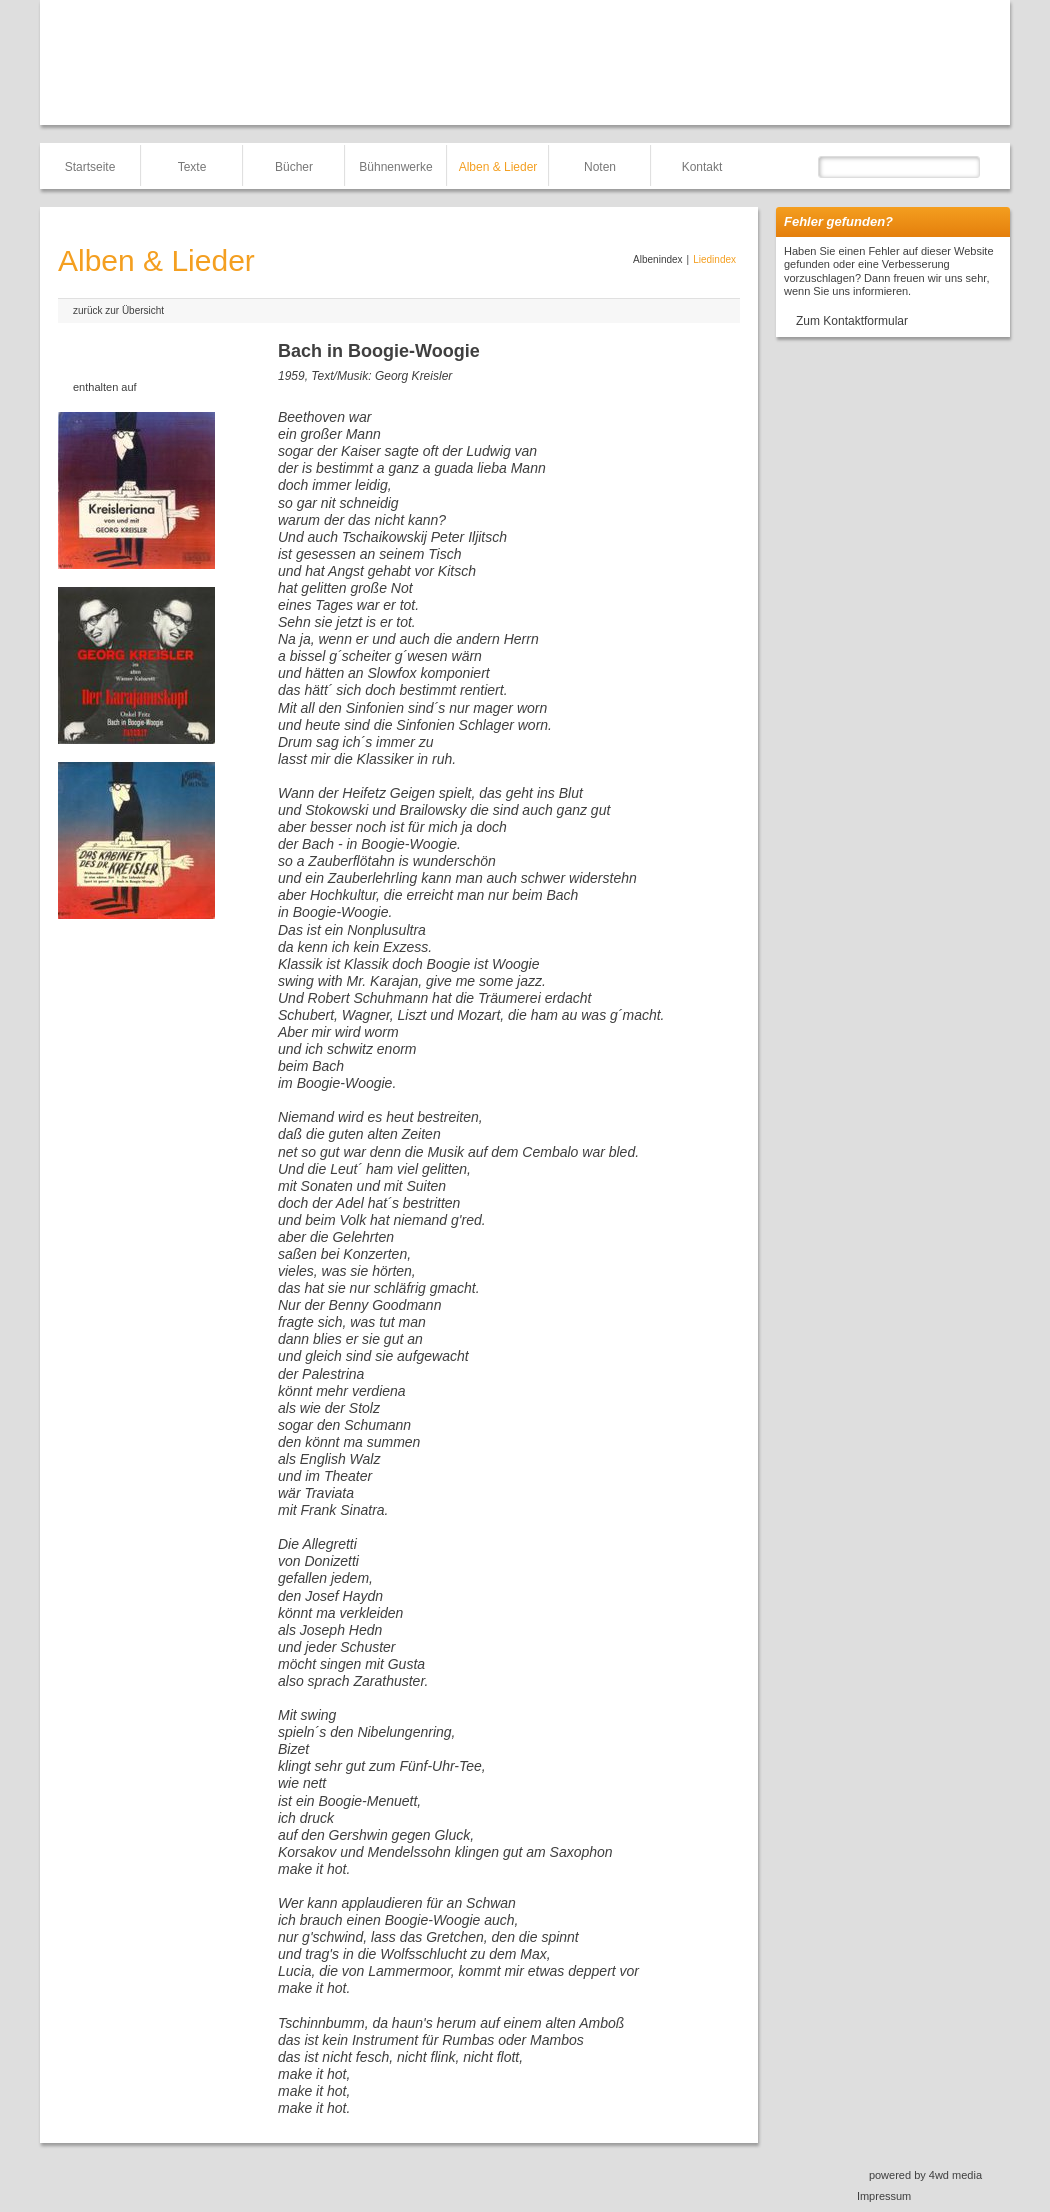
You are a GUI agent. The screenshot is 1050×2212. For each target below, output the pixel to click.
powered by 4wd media (925, 2175)
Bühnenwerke (395, 167)
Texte (192, 167)
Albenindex (657, 259)
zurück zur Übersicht (118, 310)
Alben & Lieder (498, 167)
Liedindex (714, 259)
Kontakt (702, 167)
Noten (600, 167)
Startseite (90, 167)
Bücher (294, 167)
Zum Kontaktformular (852, 321)
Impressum (884, 2196)
